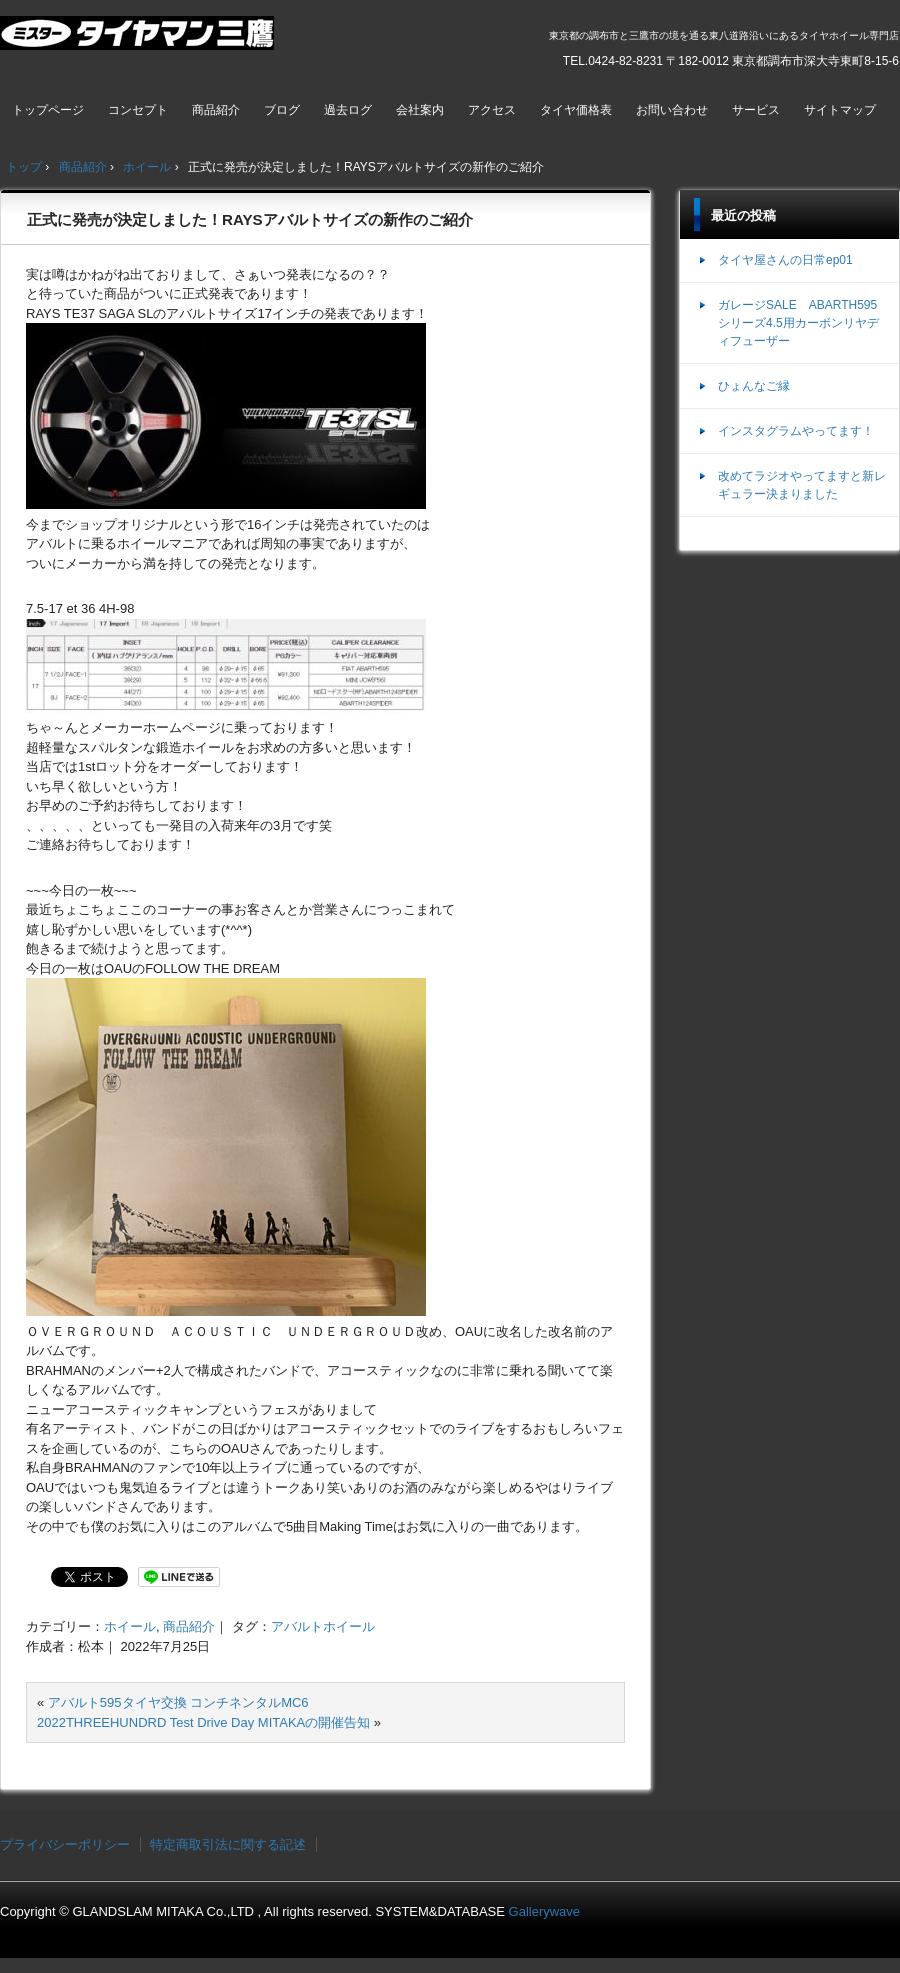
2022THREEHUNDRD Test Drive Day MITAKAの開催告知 (203, 1722)
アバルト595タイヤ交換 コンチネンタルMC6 (178, 1702)
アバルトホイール (323, 1626)
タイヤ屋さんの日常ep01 (785, 260)
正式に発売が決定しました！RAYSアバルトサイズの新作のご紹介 (250, 219)
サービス (756, 110)
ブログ (282, 110)
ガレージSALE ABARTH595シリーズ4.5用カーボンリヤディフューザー (798, 323)
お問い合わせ (672, 110)
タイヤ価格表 (576, 110)
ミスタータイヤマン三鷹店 (139, 41)
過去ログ (348, 110)
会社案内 (420, 110)
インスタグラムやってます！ (796, 431)
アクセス (492, 110)
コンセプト (138, 110)
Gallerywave (545, 1911)
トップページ (48, 110)
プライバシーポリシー (65, 1844)
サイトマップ (840, 110)
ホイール (130, 1626)
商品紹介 (216, 110)
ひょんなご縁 (754, 386)
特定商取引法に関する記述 (228, 1844)
